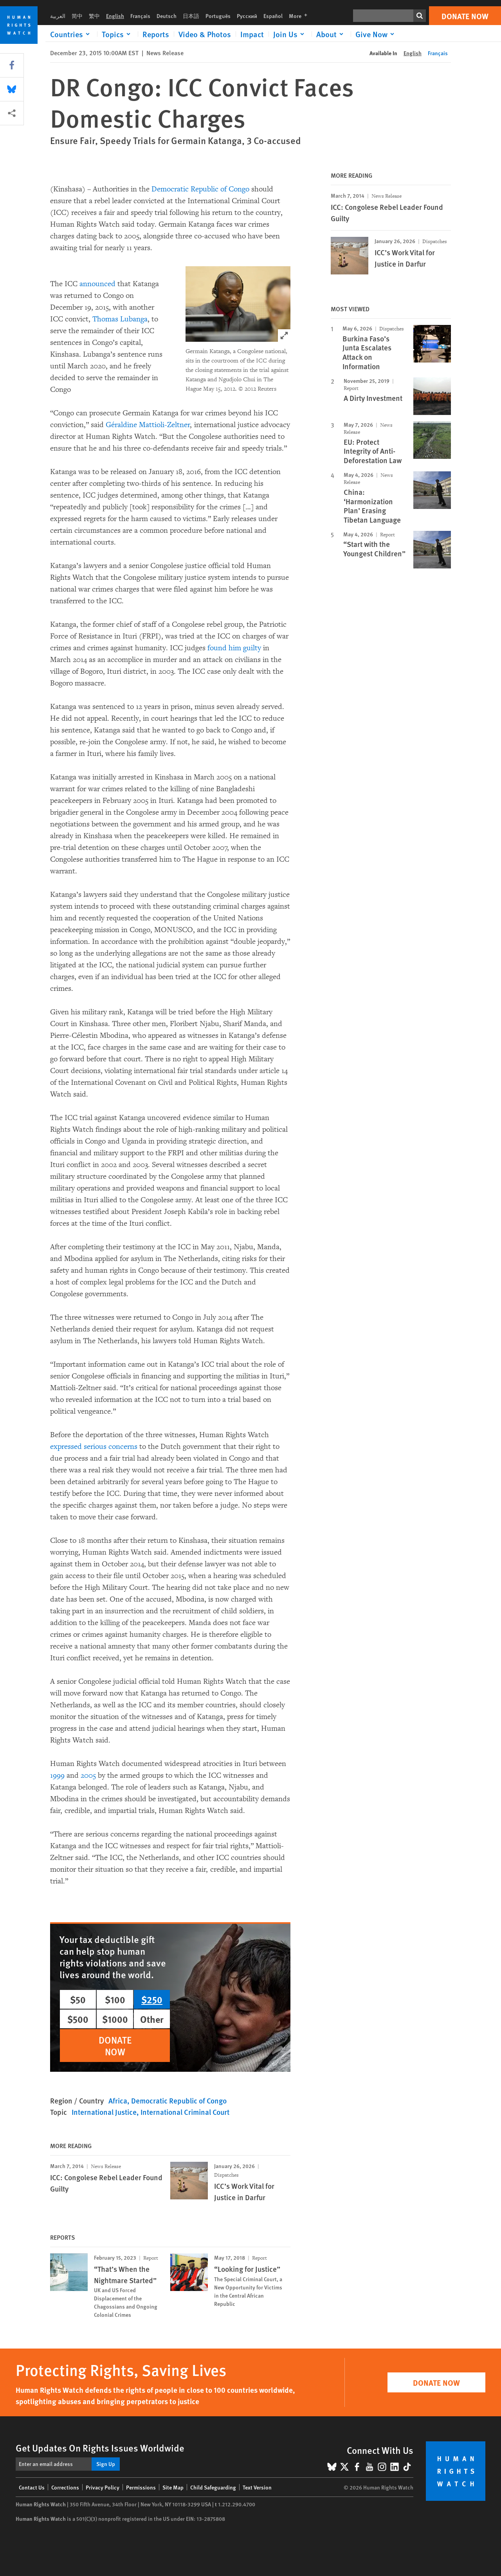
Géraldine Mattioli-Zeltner (148, 424)
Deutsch (167, 16)
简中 (77, 16)
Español (273, 16)
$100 (115, 1999)
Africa (117, 2100)
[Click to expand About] (331, 34)
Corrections (65, 2487)
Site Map (173, 2487)
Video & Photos (204, 34)
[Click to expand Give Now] (376, 34)
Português (218, 16)
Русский (247, 16)
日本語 (191, 16)
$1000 (115, 2019)
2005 (88, 1775)
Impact (252, 34)
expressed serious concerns (93, 1446)
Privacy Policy (102, 2487)
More (300, 16)
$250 (151, 1999)
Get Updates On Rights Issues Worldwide (100, 2447)
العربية (57, 16)
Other (152, 2019)
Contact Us (32, 2487)
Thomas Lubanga (120, 319)
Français (140, 16)
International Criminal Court (185, 2112)
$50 (78, 1999)
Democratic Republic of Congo (200, 189)
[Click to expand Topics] (117, 34)
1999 (57, 1775)
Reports (155, 34)
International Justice (104, 2112)
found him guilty (234, 648)
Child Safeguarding (213, 2487)
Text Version (257, 2487)
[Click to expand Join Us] (290, 34)
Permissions (141, 2487)
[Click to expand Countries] (71, 34)
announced (97, 284)
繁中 (94, 16)
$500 (77, 2019)
